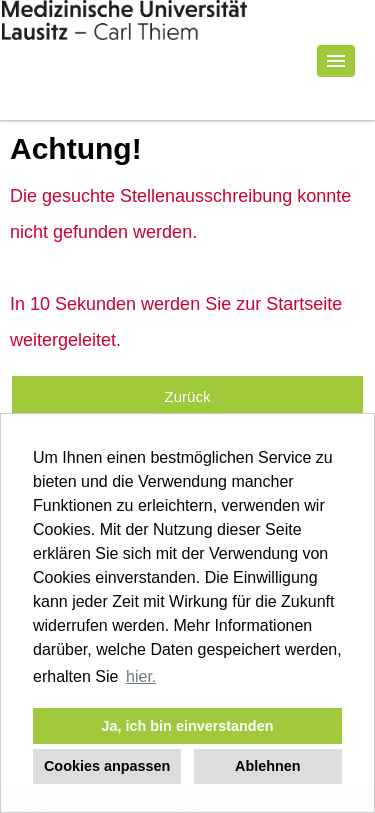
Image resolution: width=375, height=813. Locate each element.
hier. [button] (141, 676)
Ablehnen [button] (268, 766)
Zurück (188, 396)
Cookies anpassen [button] (107, 766)
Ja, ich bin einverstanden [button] (188, 726)
